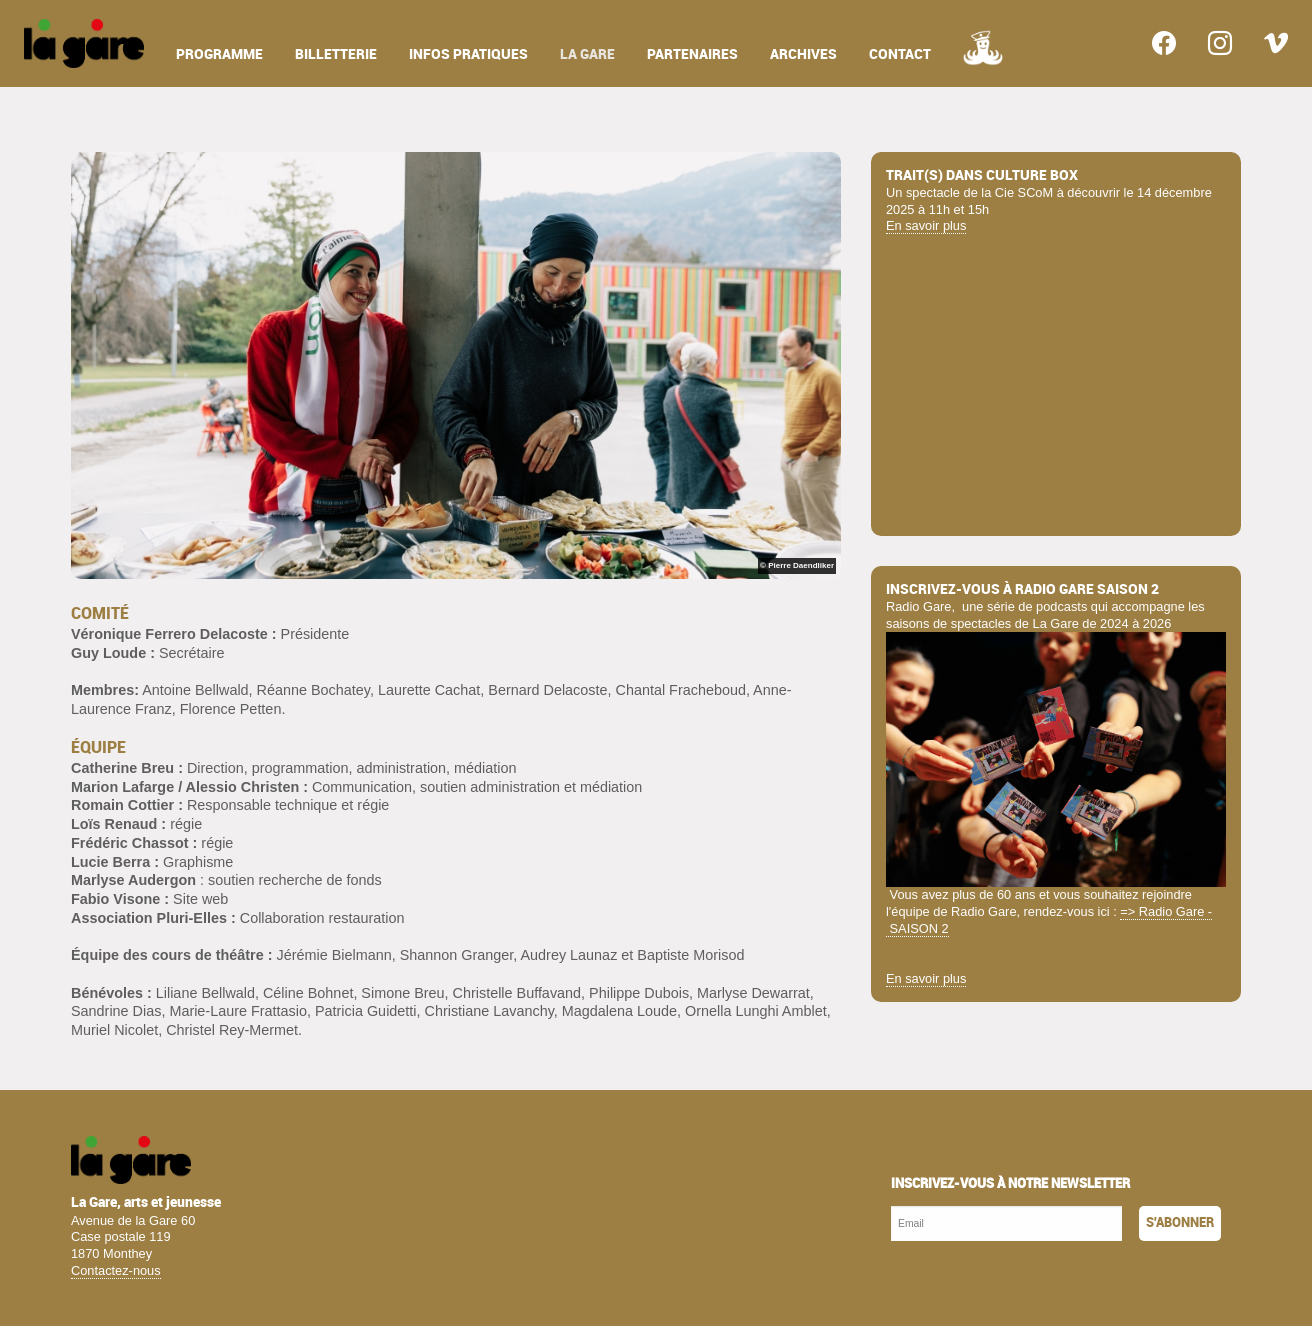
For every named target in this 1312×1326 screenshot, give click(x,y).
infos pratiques (468, 54)
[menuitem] (84, 43)
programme (219, 54)
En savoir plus (926, 225)
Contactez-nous (116, 1270)
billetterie (336, 54)
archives (803, 54)
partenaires (692, 54)
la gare (587, 54)
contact (900, 54)
